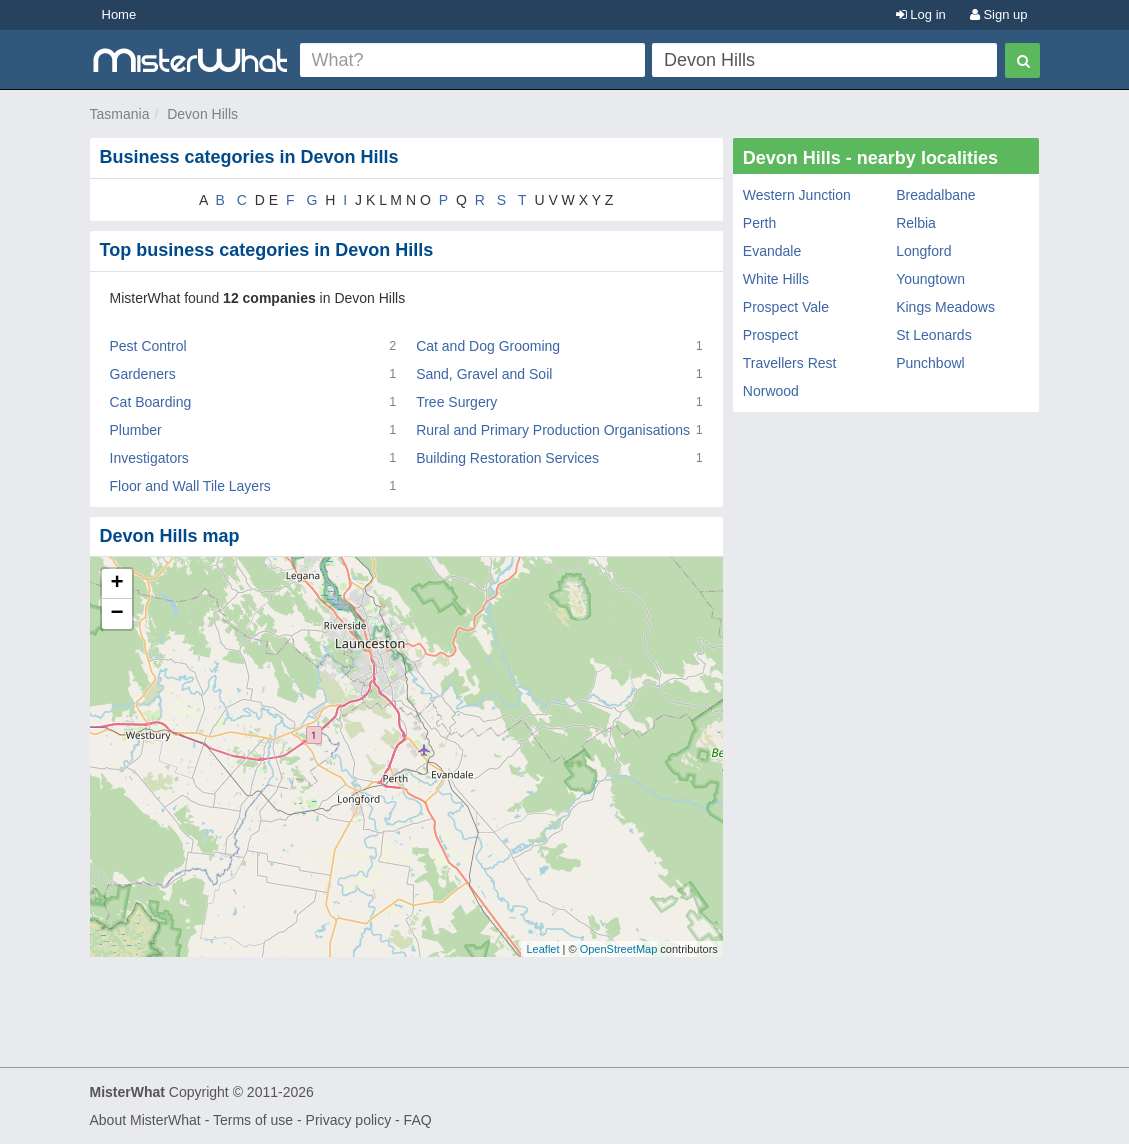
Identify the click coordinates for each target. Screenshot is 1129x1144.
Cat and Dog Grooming (488, 346)
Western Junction (797, 195)
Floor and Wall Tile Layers (190, 486)
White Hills (776, 279)
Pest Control (148, 346)
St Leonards (934, 335)
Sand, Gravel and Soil (484, 374)
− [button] (116, 614)
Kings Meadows (945, 307)
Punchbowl (930, 363)
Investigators (149, 458)
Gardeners (143, 374)
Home (119, 14)
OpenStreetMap (619, 949)
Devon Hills (202, 114)
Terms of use (253, 1120)
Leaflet (542, 949)
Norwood (771, 391)
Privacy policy (349, 1120)
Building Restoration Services (507, 458)
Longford (923, 251)
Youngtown (930, 279)
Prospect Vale (786, 307)
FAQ (418, 1120)
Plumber (136, 430)
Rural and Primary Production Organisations (553, 430)
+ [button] (116, 584)
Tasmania (120, 114)
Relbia (916, 223)
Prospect (770, 335)
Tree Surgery (456, 402)
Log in (921, 14)
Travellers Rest (790, 363)
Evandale (772, 251)
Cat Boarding (151, 402)
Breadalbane (935, 195)
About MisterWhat (145, 1120)
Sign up (999, 14)
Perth (759, 223)
